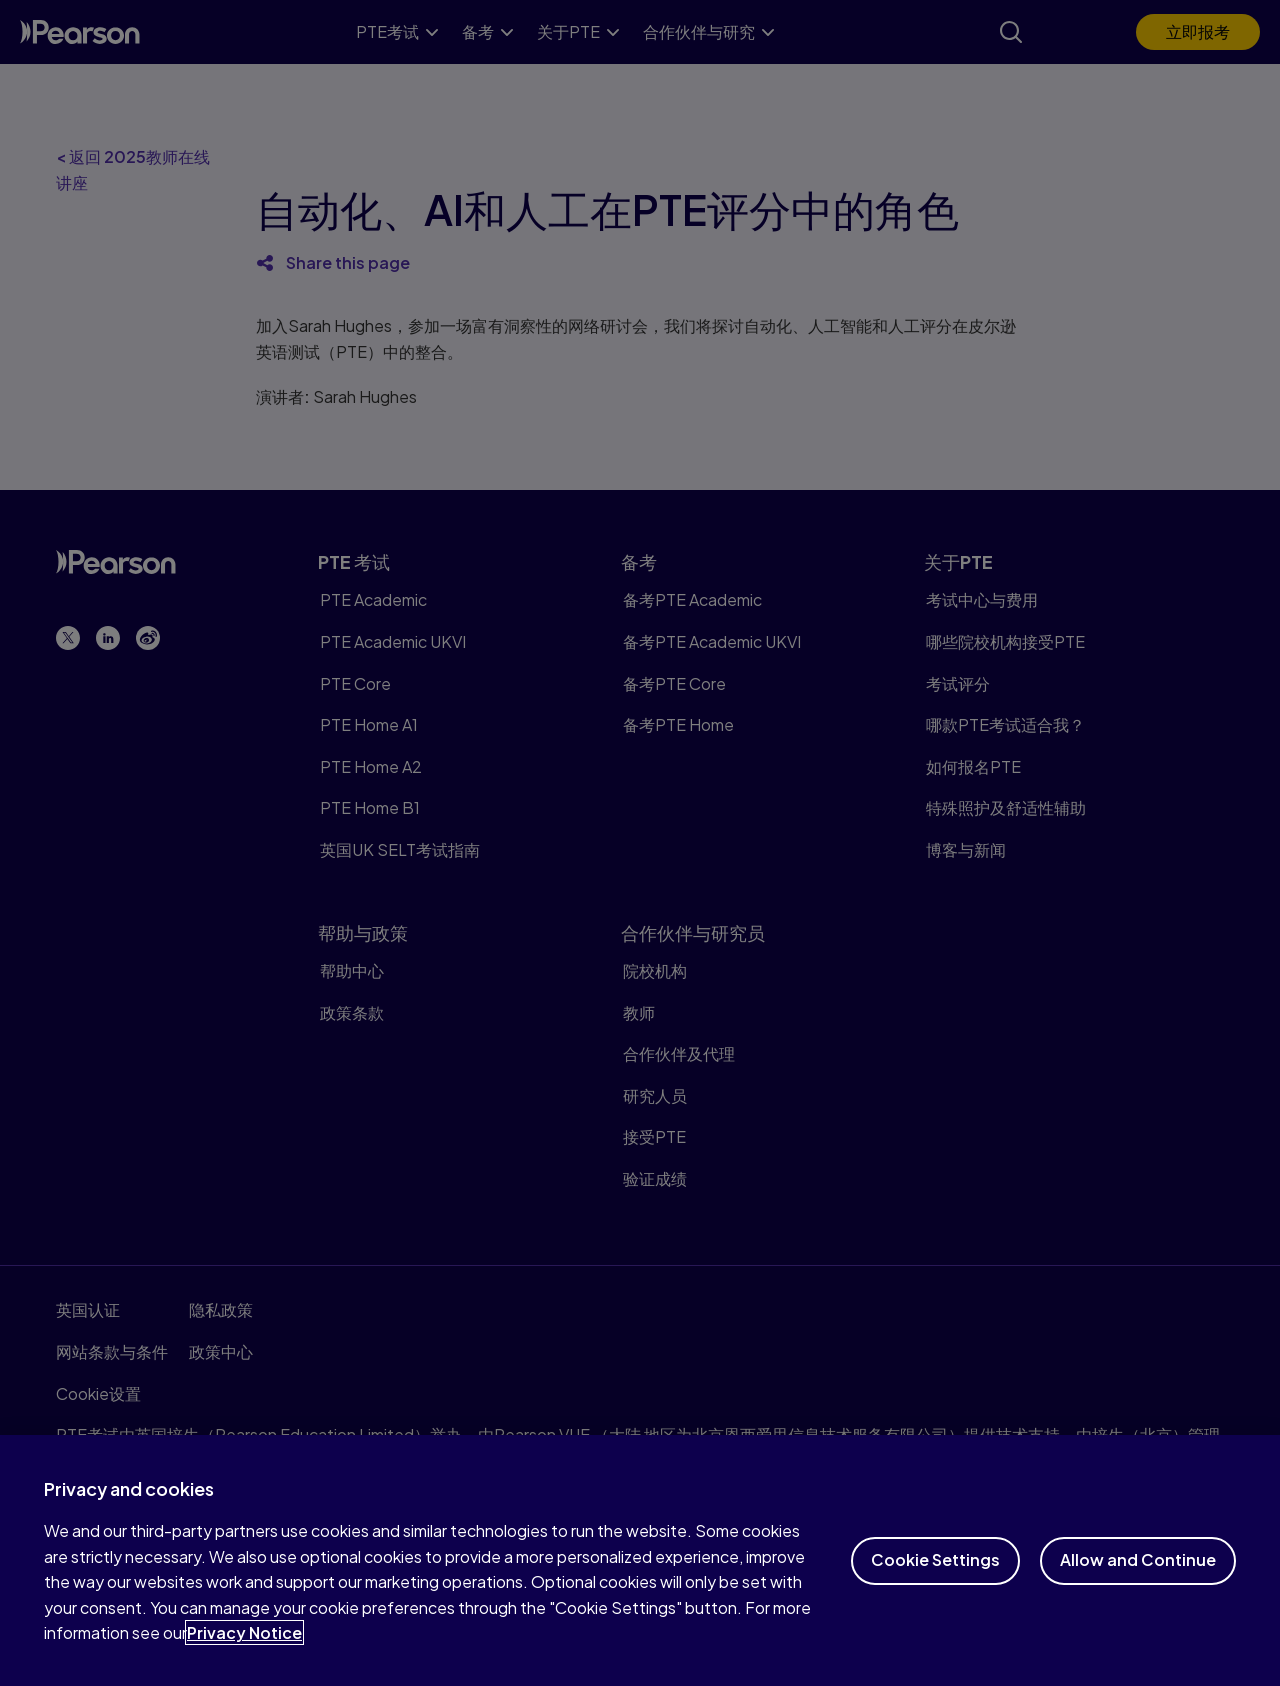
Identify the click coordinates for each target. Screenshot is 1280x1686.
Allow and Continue (1138, 1574)
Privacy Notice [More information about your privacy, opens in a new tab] (244, 1647)
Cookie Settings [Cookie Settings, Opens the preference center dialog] (935, 1574)
